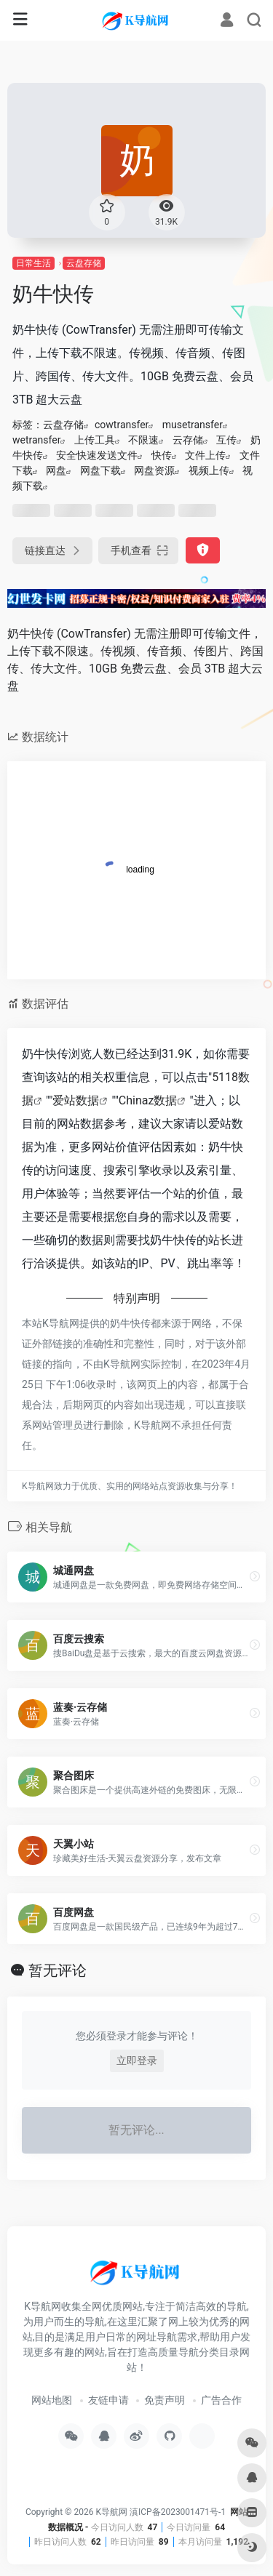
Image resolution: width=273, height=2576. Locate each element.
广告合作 (221, 2400)
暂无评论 (57, 1970)
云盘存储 (83, 263)
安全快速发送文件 (97, 455)
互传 (226, 440)
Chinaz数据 (148, 1100)
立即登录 (136, 2060)
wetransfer (36, 440)
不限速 (143, 440)
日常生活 (33, 263)
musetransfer (192, 424)
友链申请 (108, 2400)
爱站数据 (75, 1100)
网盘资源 (154, 470)
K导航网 (111, 2512)
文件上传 (205, 455)
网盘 (56, 470)
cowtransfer (122, 424)
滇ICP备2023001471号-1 (179, 2512)
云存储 (188, 440)
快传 (161, 455)
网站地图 (51, 2400)
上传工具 (94, 440)
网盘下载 (100, 470)
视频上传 (209, 470)
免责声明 (164, 2400)
